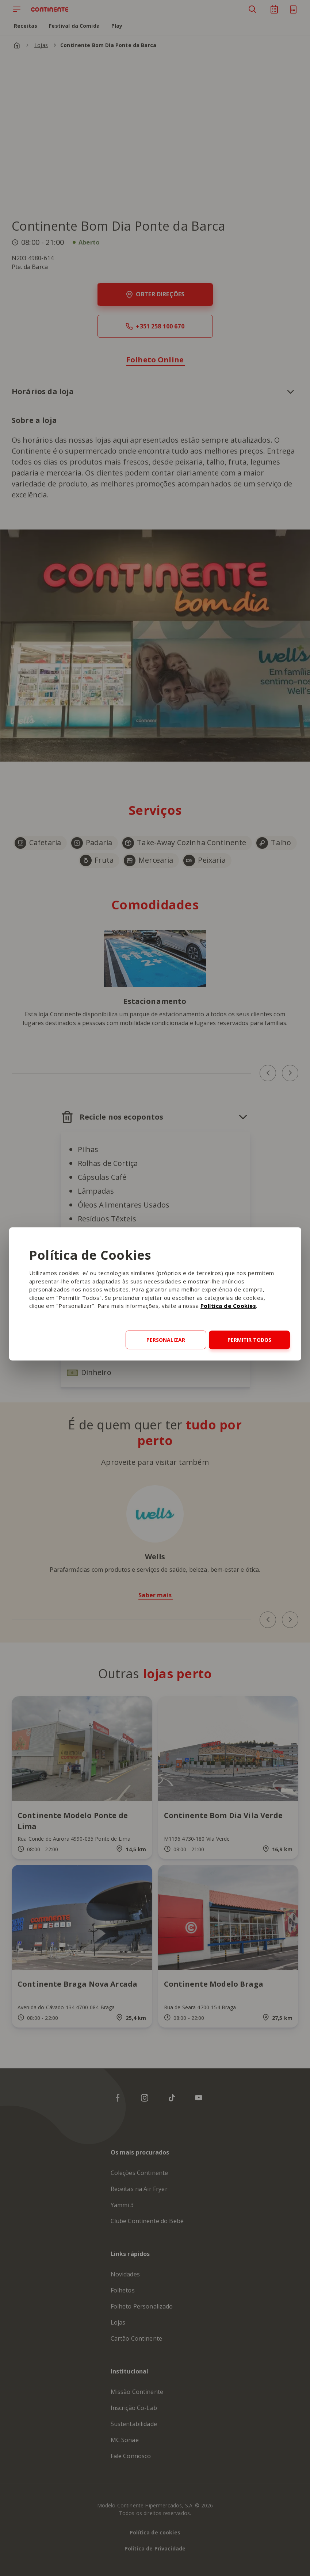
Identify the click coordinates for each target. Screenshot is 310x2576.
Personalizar (165, 1339)
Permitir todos (249, 1339)
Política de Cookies (228, 1306)
